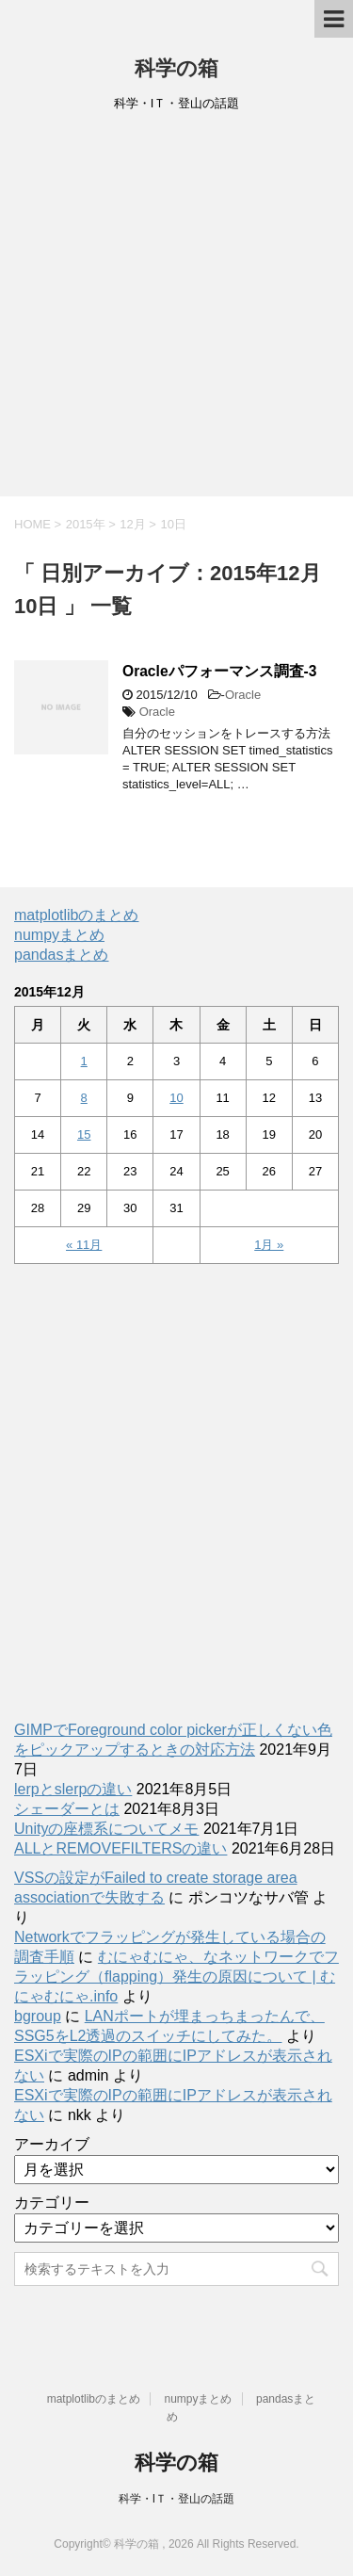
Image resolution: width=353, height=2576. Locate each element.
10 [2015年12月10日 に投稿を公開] (176, 1098)
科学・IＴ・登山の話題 (176, 2498)
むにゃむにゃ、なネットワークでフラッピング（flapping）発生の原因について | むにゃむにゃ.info (176, 1976)
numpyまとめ (59, 935)
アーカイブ (51, 2144)
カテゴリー (51, 2203)
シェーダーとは (67, 1809)
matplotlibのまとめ (76, 915)
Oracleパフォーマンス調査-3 (219, 671)
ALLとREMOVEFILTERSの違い (120, 1848)
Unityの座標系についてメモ (106, 1829)
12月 (132, 524)
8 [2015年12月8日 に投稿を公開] (84, 1098)
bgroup (37, 2016)
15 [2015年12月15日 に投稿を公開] (83, 1134)
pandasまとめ (61, 955)
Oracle (243, 695)
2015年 (85, 524)
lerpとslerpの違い (73, 1789)
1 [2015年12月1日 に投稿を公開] (84, 1061)
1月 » (268, 1245)
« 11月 (84, 1245)
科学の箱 (176, 68)
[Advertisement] (176, 310)
